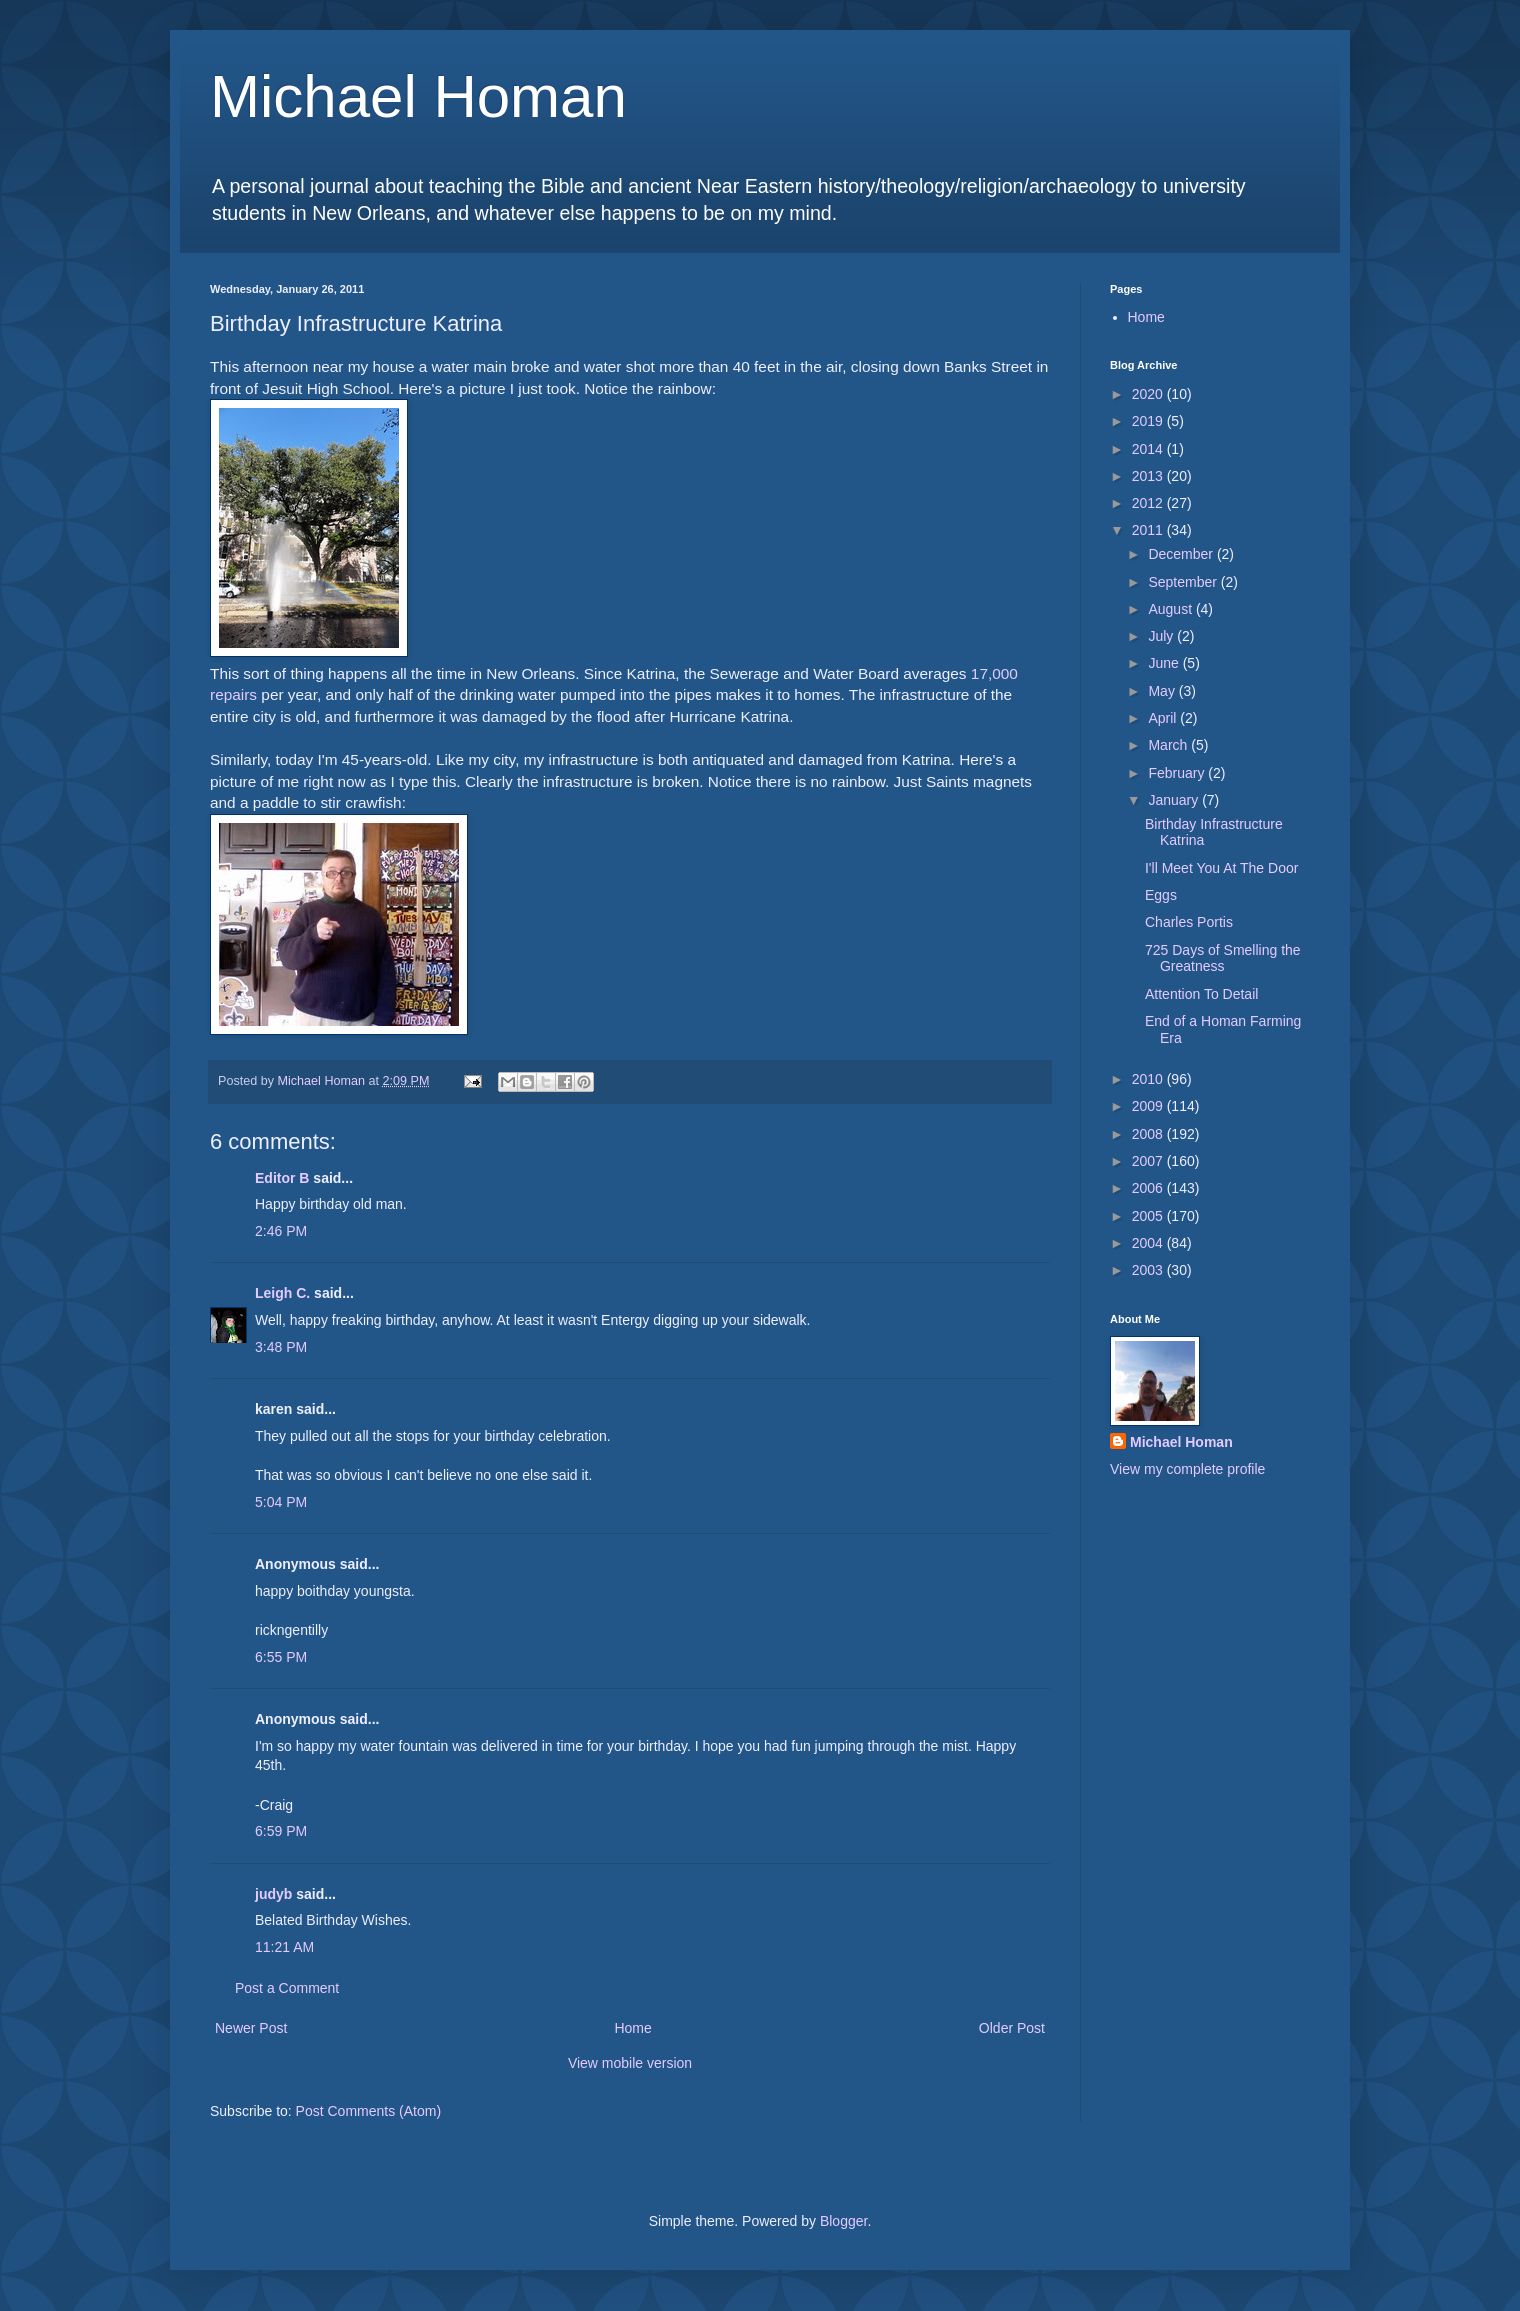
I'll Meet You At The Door (1221, 868)
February (1178, 773)
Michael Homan (418, 96)
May (1163, 691)
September (1184, 582)
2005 (1149, 1216)
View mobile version (630, 2063)
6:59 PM (281, 1831)
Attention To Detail (1201, 994)
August (1171, 609)
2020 (1149, 394)
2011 (1149, 530)
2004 (1149, 1243)
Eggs (1161, 895)
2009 (1149, 1106)
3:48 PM (281, 1347)
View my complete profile (1187, 1469)
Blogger (843, 2221)
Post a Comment (287, 1988)
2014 (1149, 449)
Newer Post (251, 2028)
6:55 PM (281, 1657)
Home (632, 2028)
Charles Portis (1189, 922)
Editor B (282, 1178)
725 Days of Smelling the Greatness (1223, 958)
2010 (1149, 1079)
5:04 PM (281, 1502)
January (1175, 800)
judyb (273, 1894)
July (1162, 636)
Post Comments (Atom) (368, 2111)
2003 (1149, 1270)
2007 (1149, 1161)
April (1164, 718)
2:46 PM (281, 1231)
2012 (1149, 503)
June (1165, 663)
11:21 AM (284, 1947)
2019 (1149, 421)
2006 (1149, 1188)
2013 (1149, 476)
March (1169, 745)
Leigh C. (282, 1293)
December (1182, 554)
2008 (1149, 1134)
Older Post (1012, 2028)
